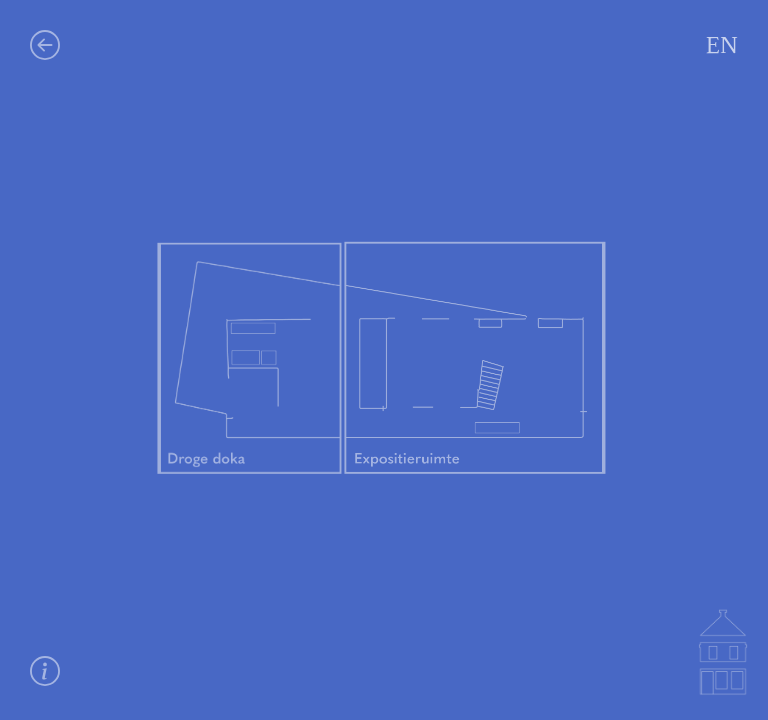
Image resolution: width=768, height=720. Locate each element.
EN (722, 45)
